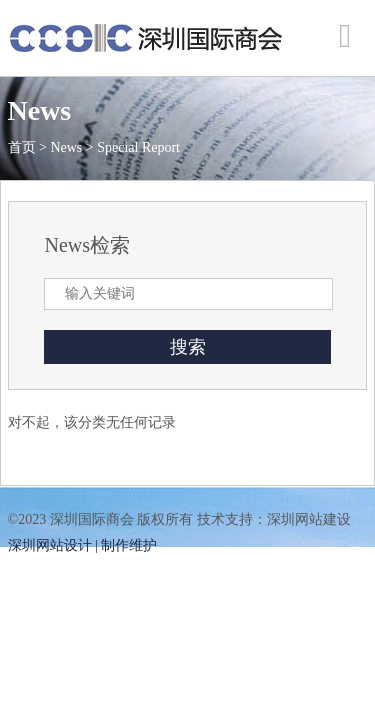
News (66, 147)
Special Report (138, 147)
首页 (22, 147)
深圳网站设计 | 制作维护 (83, 545)
